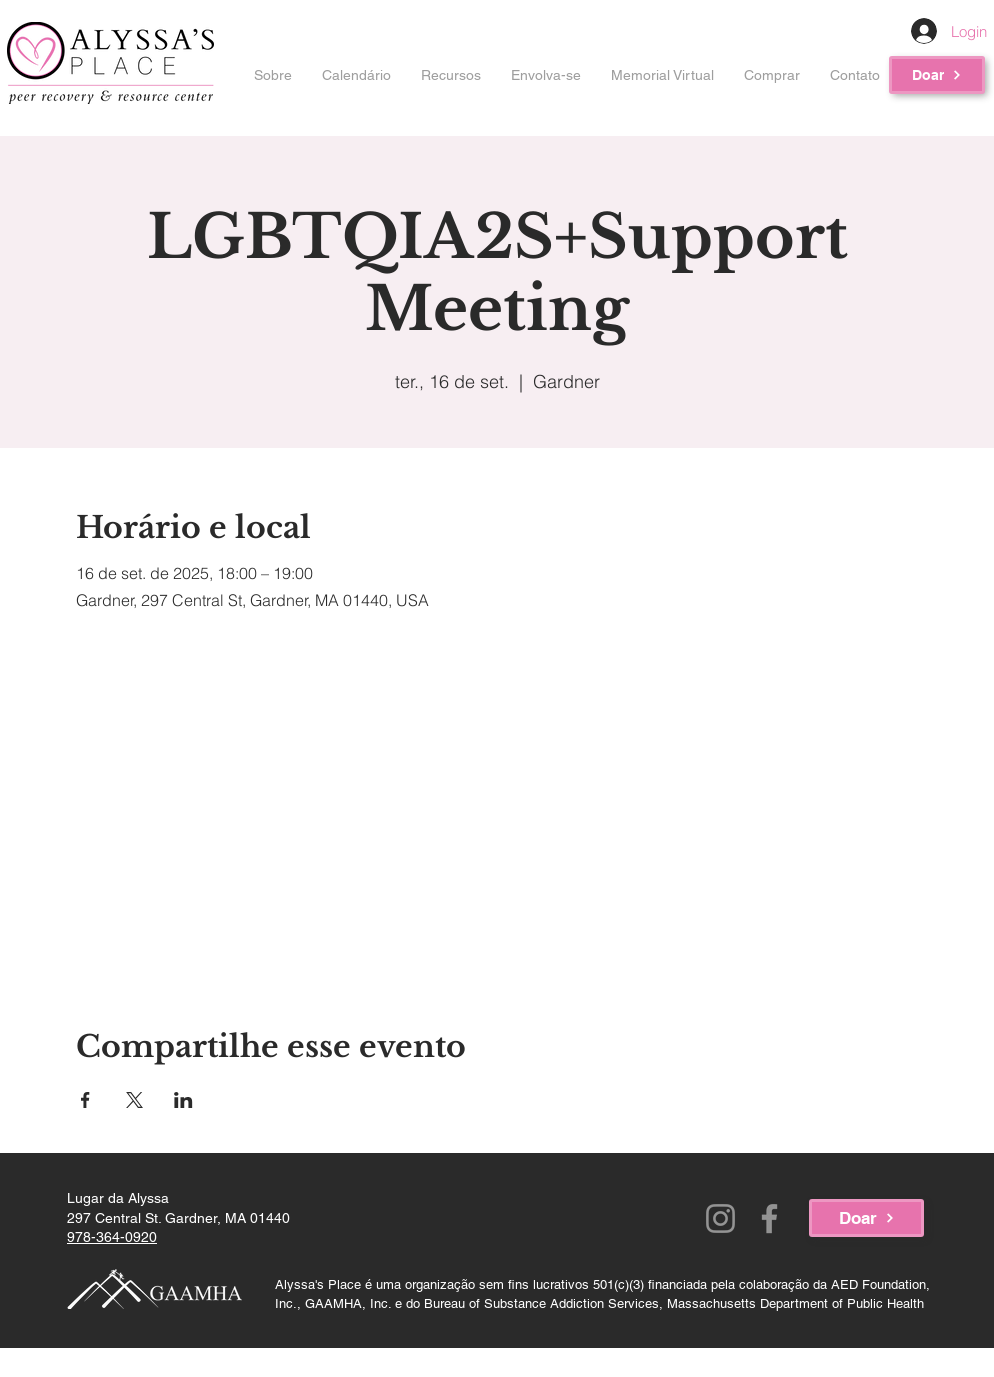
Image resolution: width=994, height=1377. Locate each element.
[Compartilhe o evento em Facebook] (85, 1100)
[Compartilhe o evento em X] (134, 1100)
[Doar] (937, 75)
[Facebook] (769, 1218)
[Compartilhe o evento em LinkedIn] (183, 1100)
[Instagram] (720, 1218)
